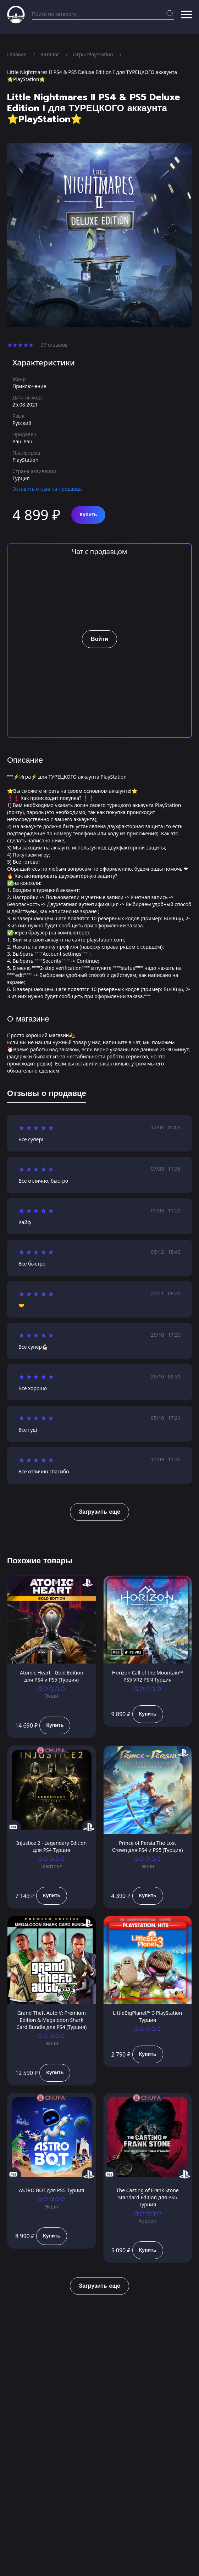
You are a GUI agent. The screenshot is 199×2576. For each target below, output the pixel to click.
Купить (88, 514)
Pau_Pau (22, 441)
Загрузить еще (99, 1512)
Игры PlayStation (93, 54)
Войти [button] (99, 639)
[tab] (46, 1095)
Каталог (49, 54)
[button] (186, 14)
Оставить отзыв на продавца (47, 488)
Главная (17, 54)
